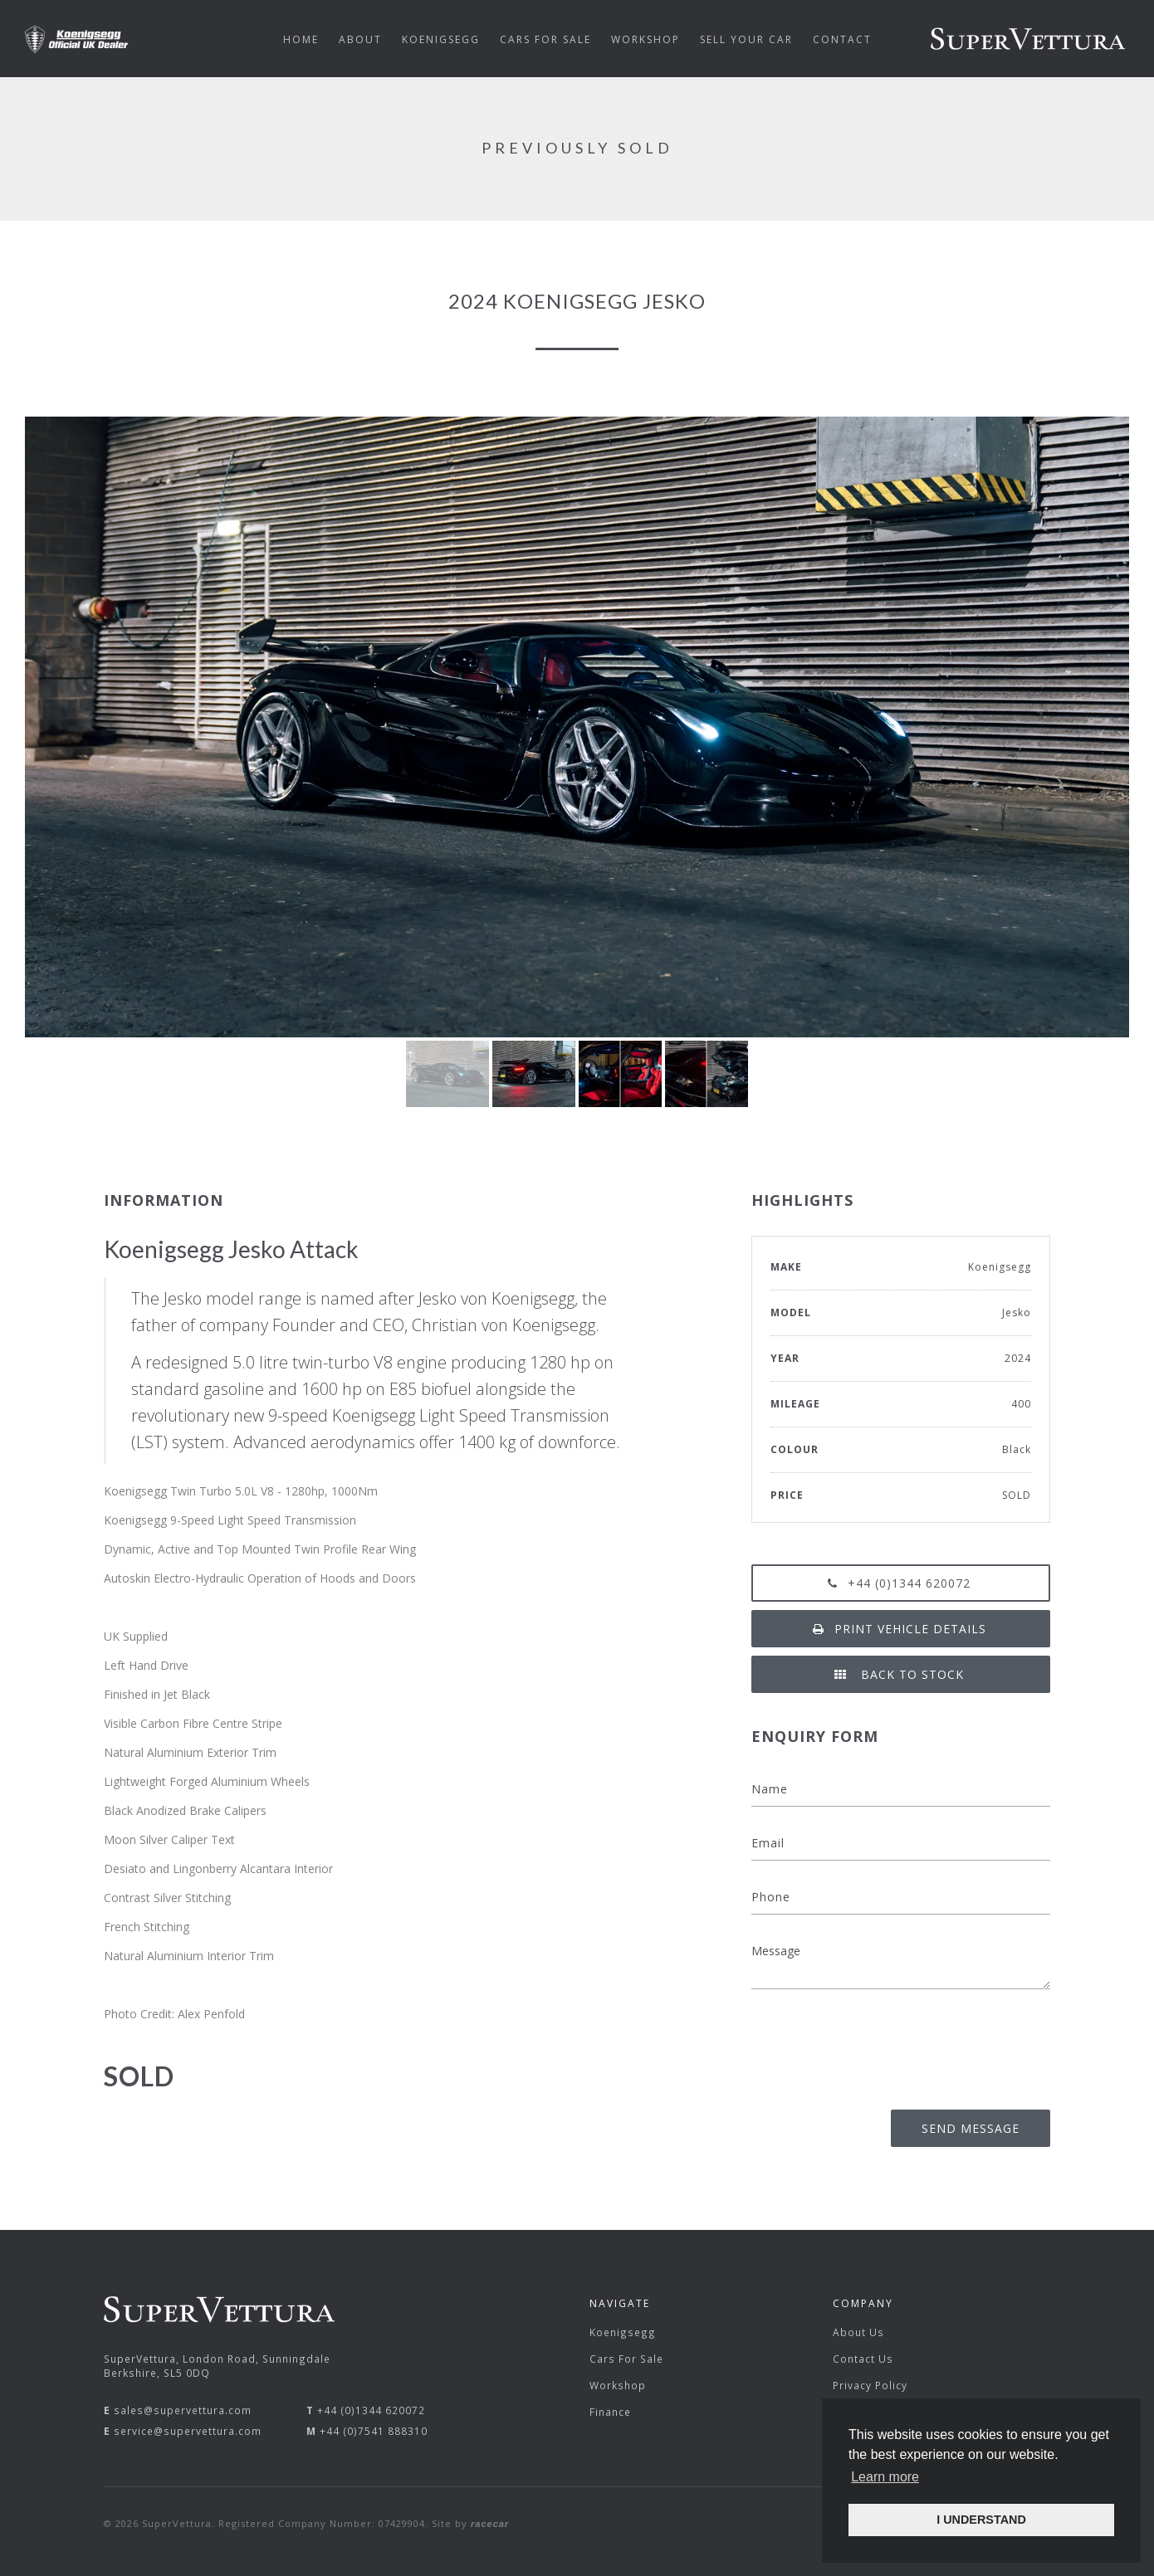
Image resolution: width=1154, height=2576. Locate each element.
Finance (610, 2411)
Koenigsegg (622, 2332)
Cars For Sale (626, 2358)
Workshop (617, 2385)
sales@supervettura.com (183, 2410)
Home (301, 39)
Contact (842, 39)
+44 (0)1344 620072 (901, 1583)
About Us (858, 2332)
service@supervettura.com (188, 2430)
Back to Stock (901, 1674)
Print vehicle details (901, 1629)
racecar (490, 2524)
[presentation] (924, 2044)
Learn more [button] (885, 2477)
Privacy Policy (870, 2385)
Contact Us (863, 2358)
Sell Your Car (746, 39)
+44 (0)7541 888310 (374, 2430)
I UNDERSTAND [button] (981, 2519)
